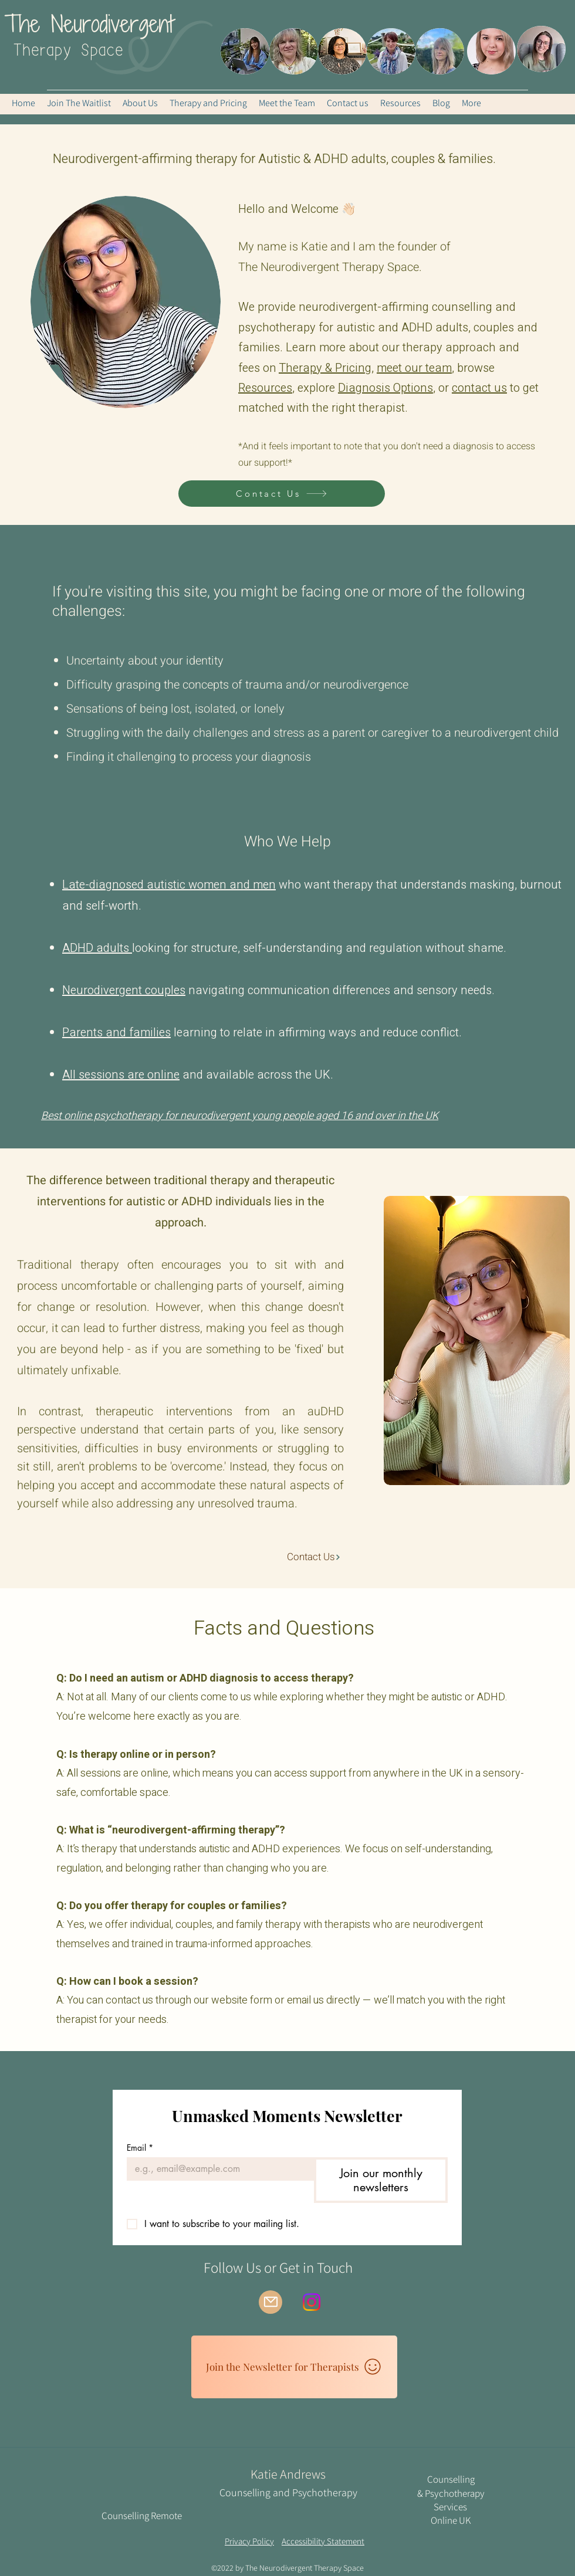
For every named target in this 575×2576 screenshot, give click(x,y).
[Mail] (270, 2302)
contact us (479, 387)
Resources (265, 387)
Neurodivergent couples (123, 990)
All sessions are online (121, 1074)
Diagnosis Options (385, 387)
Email (140, 2148)
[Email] (217, 2169)
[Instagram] (311, 2302)
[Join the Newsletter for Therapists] (294, 2367)
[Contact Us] (281, 493)
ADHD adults (97, 948)
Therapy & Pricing (325, 368)
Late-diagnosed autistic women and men (169, 884)
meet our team (414, 368)
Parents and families (116, 1032)
